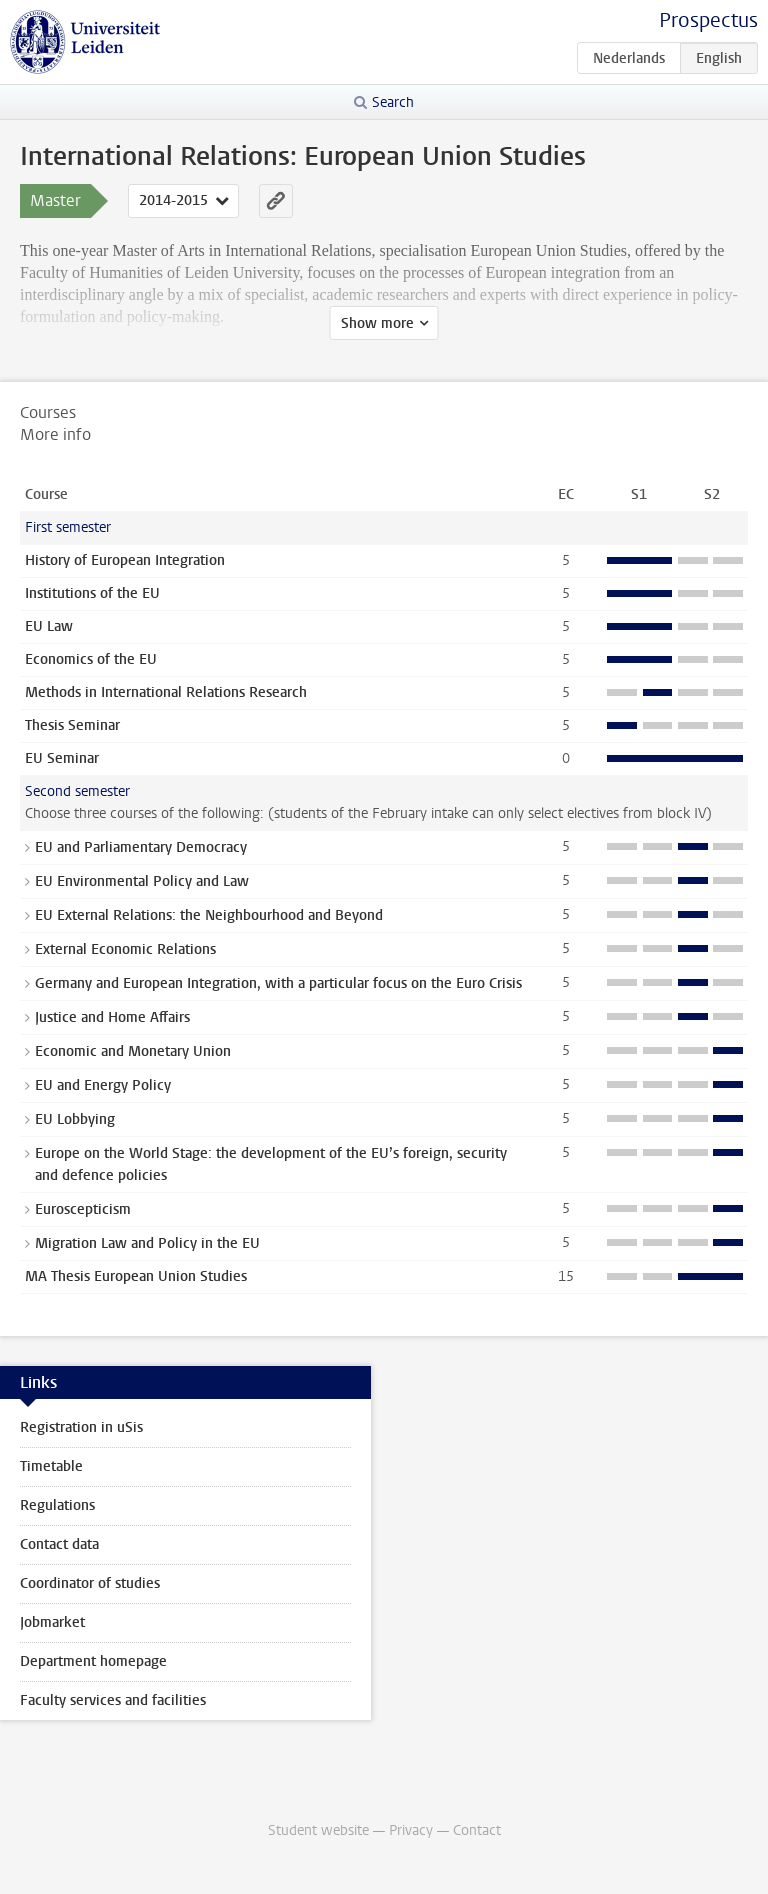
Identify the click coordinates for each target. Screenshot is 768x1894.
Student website (318, 1830)
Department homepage (93, 1661)
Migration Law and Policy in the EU (147, 1243)
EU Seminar (62, 758)
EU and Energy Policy (103, 1085)
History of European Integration (125, 560)
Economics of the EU (91, 659)
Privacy (411, 1830)
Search (393, 102)
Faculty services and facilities (113, 1700)
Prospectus (708, 20)
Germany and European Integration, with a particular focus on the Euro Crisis (278, 983)
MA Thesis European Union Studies (136, 1276)
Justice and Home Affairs (112, 1017)
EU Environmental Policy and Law (142, 881)
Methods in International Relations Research (166, 692)
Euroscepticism (83, 1209)
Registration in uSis (81, 1427)
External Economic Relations (125, 949)
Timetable (51, 1466)
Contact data (59, 1544)
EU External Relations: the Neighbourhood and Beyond (209, 915)
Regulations (57, 1505)
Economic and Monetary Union (133, 1051)
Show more (377, 323)
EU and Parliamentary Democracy (141, 847)
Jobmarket (52, 1622)
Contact (477, 1830)
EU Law (49, 626)
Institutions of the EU (92, 593)
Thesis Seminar (72, 725)
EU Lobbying (75, 1119)
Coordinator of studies (90, 1583)
